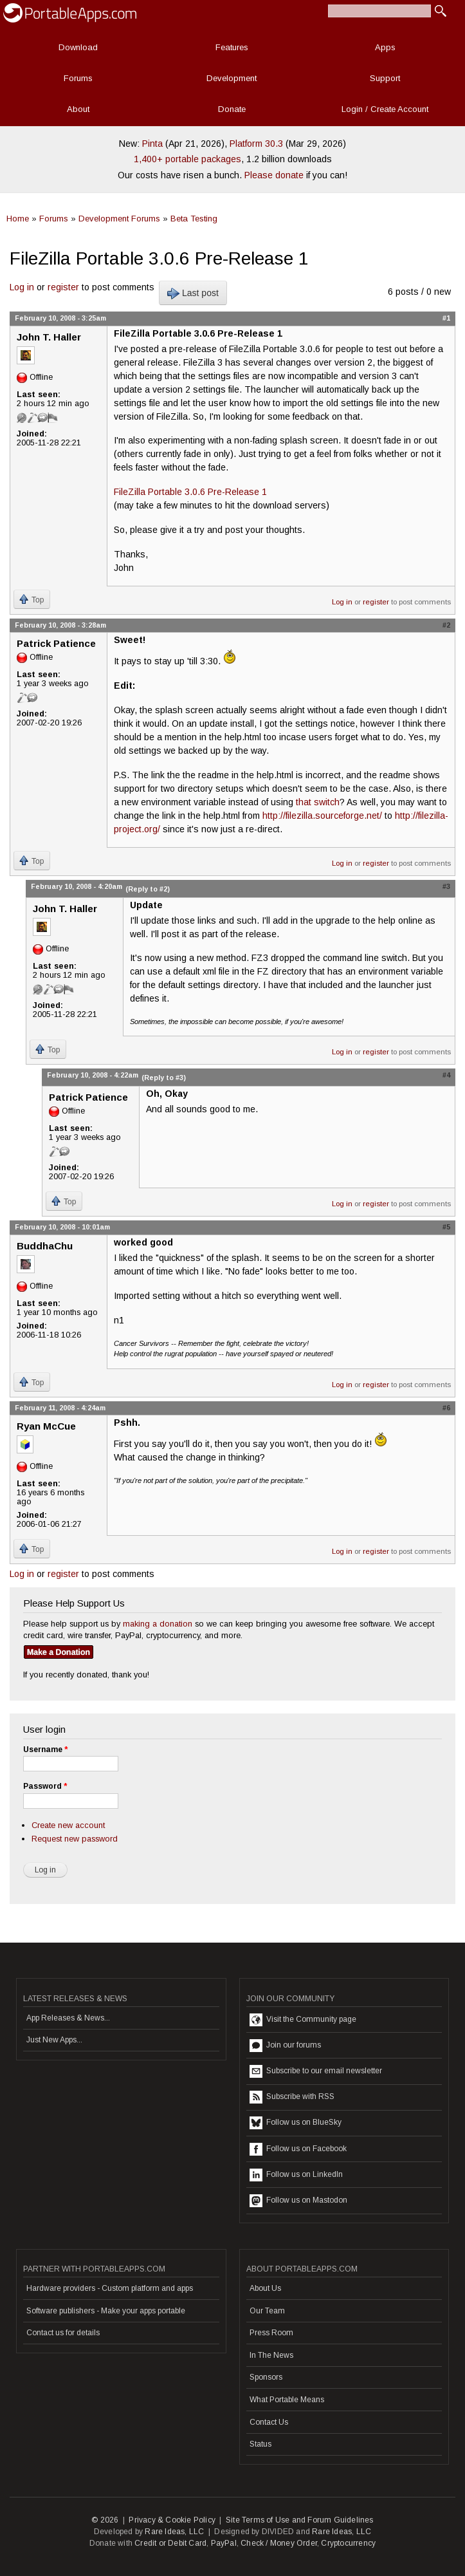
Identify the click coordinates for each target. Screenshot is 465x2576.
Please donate (274, 175)
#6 (446, 1408)
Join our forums (285, 2045)
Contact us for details (63, 2332)
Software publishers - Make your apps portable (105, 2310)
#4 (446, 1075)
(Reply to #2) (147, 889)
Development (231, 78)
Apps (385, 47)
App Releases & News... (68, 2017)
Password (45, 1786)
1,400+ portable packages (187, 159)
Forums (78, 78)
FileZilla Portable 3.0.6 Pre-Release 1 (190, 492)
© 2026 (104, 2520)
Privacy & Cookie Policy (172, 2520)
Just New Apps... (54, 2039)
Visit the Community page (303, 2019)
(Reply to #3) (163, 1077)
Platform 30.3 (256, 143)
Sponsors (266, 2377)
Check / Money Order (279, 2543)
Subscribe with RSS (292, 2097)
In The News (271, 2355)
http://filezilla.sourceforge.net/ (322, 815)
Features (231, 47)
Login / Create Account (385, 109)
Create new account (68, 1825)
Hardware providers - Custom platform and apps (109, 2288)
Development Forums (119, 218)
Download (78, 47)
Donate (232, 109)
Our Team (267, 2310)
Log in (22, 287)
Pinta (152, 143)
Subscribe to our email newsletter (316, 2071)
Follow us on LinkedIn (296, 2175)
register (63, 287)
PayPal (224, 2543)
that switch (318, 802)
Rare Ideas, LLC (174, 2531)
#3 (446, 886)
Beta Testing (193, 218)
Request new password (75, 1838)
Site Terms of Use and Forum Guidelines (300, 2520)
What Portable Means (287, 2399)
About (78, 109)
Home (17, 218)
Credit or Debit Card (170, 2543)
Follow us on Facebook (298, 2149)
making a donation (157, 1624)
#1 (446, 318)
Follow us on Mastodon (298, 2200)
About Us (265, 2288)
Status (260, 2444)
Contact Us (269, 2422)
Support (385, 78)
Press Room (271, 2332)
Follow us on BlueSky (296, 2122)
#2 (446, 625)
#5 (446, 1227)
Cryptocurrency (348, 2543)
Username (45, 1749)
